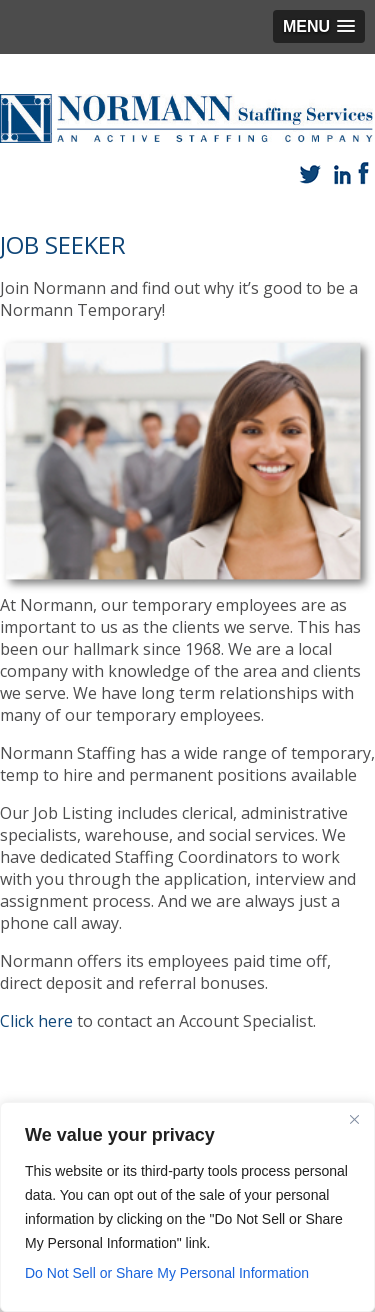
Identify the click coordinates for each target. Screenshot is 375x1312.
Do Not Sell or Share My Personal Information (167, 1273)
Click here (36, 1021)
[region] (187, 1207)
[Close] (354, 1119)
